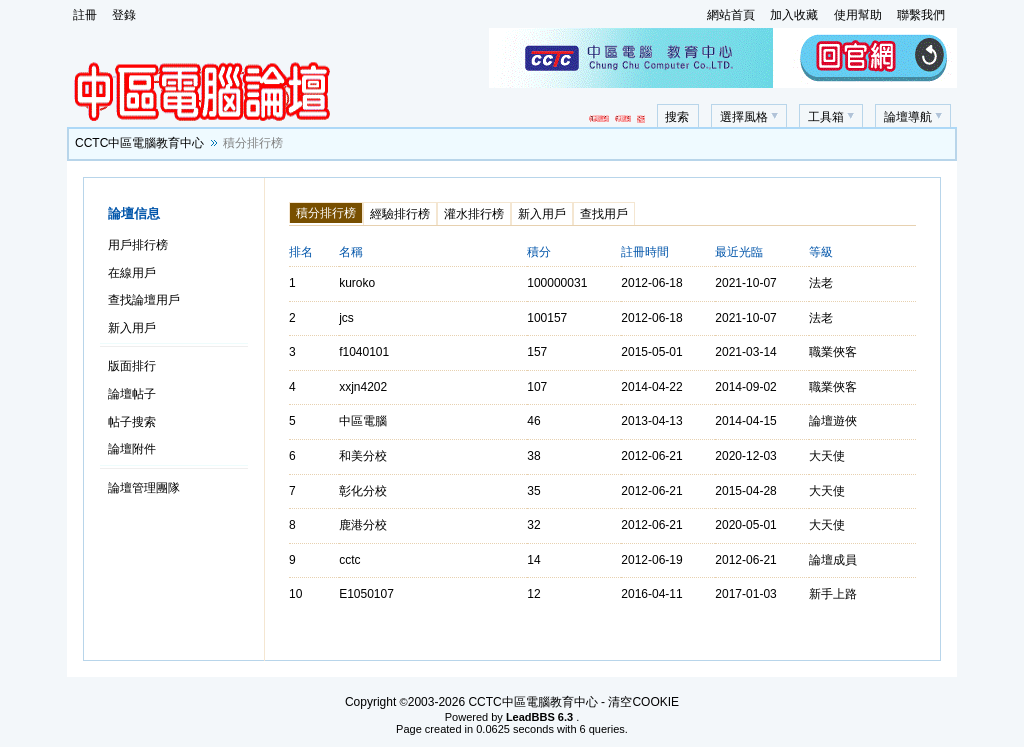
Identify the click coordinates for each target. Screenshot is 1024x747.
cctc (349, 560)
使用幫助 (858, 15)
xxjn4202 (363, 387)
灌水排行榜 (474, 214)
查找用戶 (604, 214)
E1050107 (366, 594)
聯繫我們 (921, 15)
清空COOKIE (643, 702)
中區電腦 (363, 421)
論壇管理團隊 (144, 488)
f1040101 (364, 352)
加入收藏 (794, 15)
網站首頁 (731, 15)
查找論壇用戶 (144, 300)
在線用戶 (132, 273)
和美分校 (363, 456)
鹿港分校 (363, 525)
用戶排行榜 (138, 245)
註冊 (85, 15)
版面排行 (132, 366)
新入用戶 (132, 328)
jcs (346, 318)
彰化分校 (363, 491)
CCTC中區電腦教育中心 (139, 143)
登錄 (124, 15)
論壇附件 (132, 449)
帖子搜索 (132, 422)
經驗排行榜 (400, 214)
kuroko (357, 283)
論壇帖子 (132, 394)
